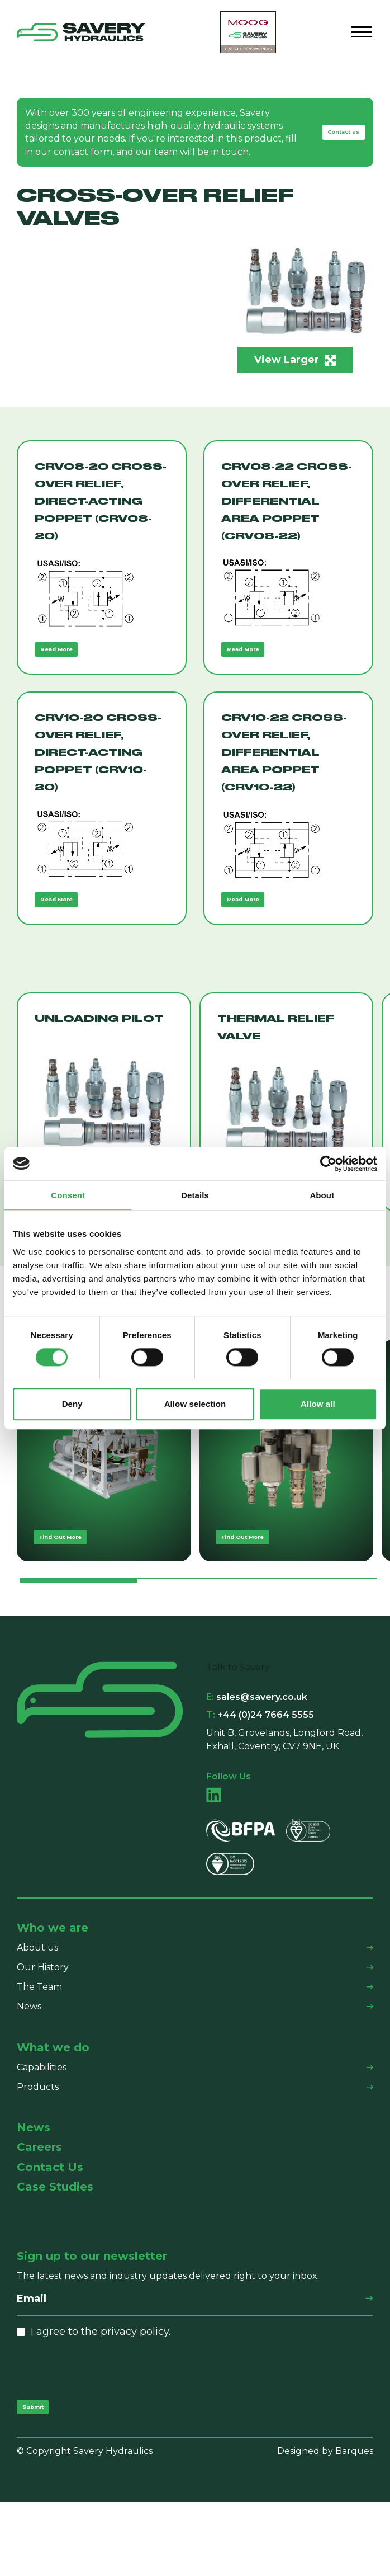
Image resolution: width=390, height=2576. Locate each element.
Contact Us (50, 2231)
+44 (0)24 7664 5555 (260, 1778)
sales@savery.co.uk (256, 1760)
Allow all (318, 1404)
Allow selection (195, 1404)
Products (38, 2150)
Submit (43, 2475)
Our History (43, 2031)
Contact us (330, 138)
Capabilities (41, 2131)
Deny (72, 1404)
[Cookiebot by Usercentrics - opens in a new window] (328, 1163)
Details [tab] (195, 1195)
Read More (70, 667)
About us (37, 2011)
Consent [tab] (68, 1195)
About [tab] (322, 1195)
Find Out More (77, 1595)
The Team (39, 2050)
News (29, 2070)
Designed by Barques (325, 2525)
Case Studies (55, 2250)
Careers (39, 2211)
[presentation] (102, 2433)
